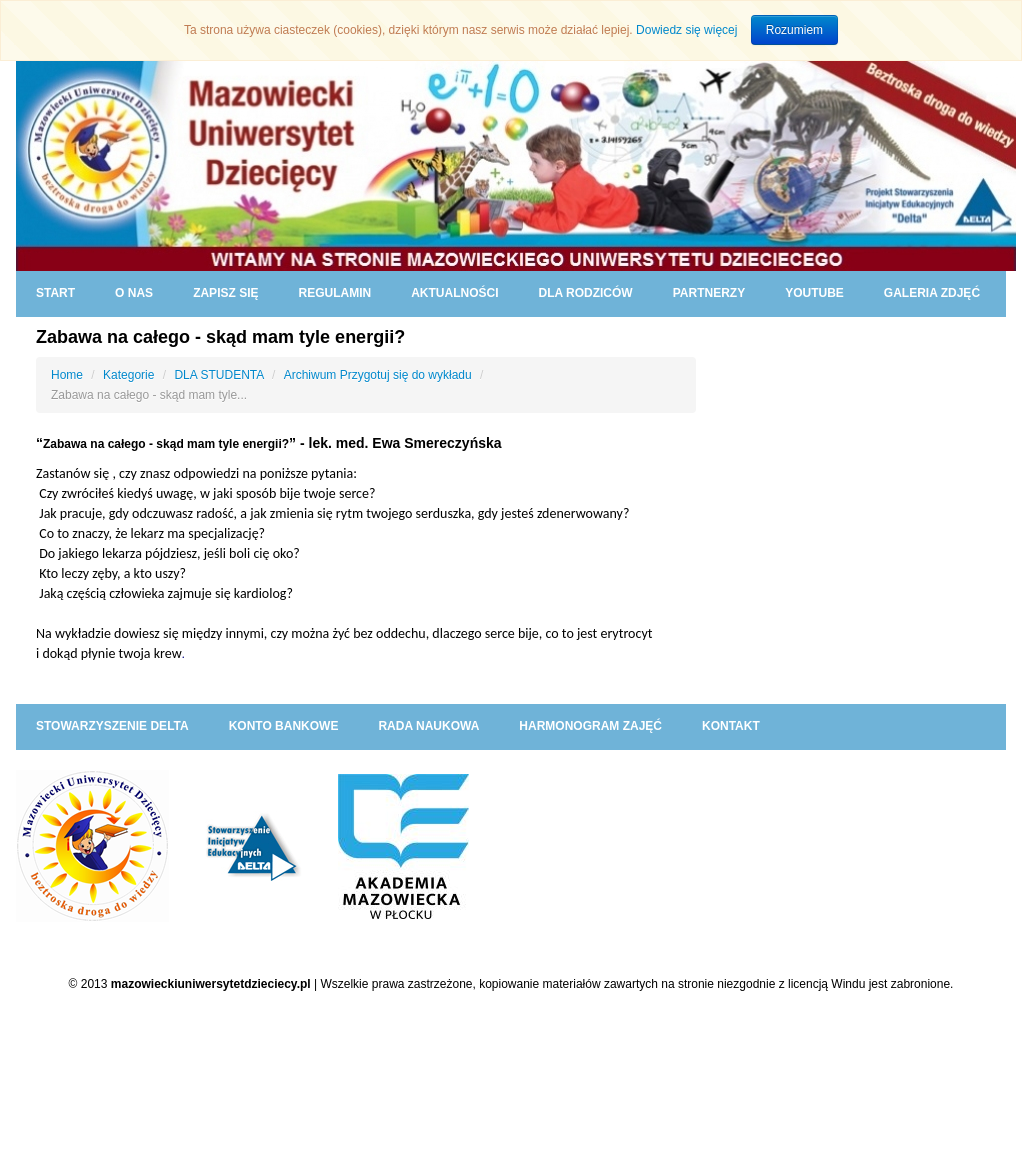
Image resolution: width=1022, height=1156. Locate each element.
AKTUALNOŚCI (454, 293)
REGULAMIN (334, 293)
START (55, 293)
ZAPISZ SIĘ (225, 293)
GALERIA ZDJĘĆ (932, 293)
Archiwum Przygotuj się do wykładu (378, 375)
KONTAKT (731, 726)
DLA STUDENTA (218, 375)
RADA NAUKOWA (428, 726)
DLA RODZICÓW (585, 293)
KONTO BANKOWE (284, 726)
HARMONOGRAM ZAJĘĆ (590, 726)
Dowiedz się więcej (686, 30)
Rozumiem (794, 30)
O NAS (134, 293)
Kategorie (128, 375)
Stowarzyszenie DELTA (112, 726)
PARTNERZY (709, 293)
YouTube (814, 293)
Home (67, 375)
